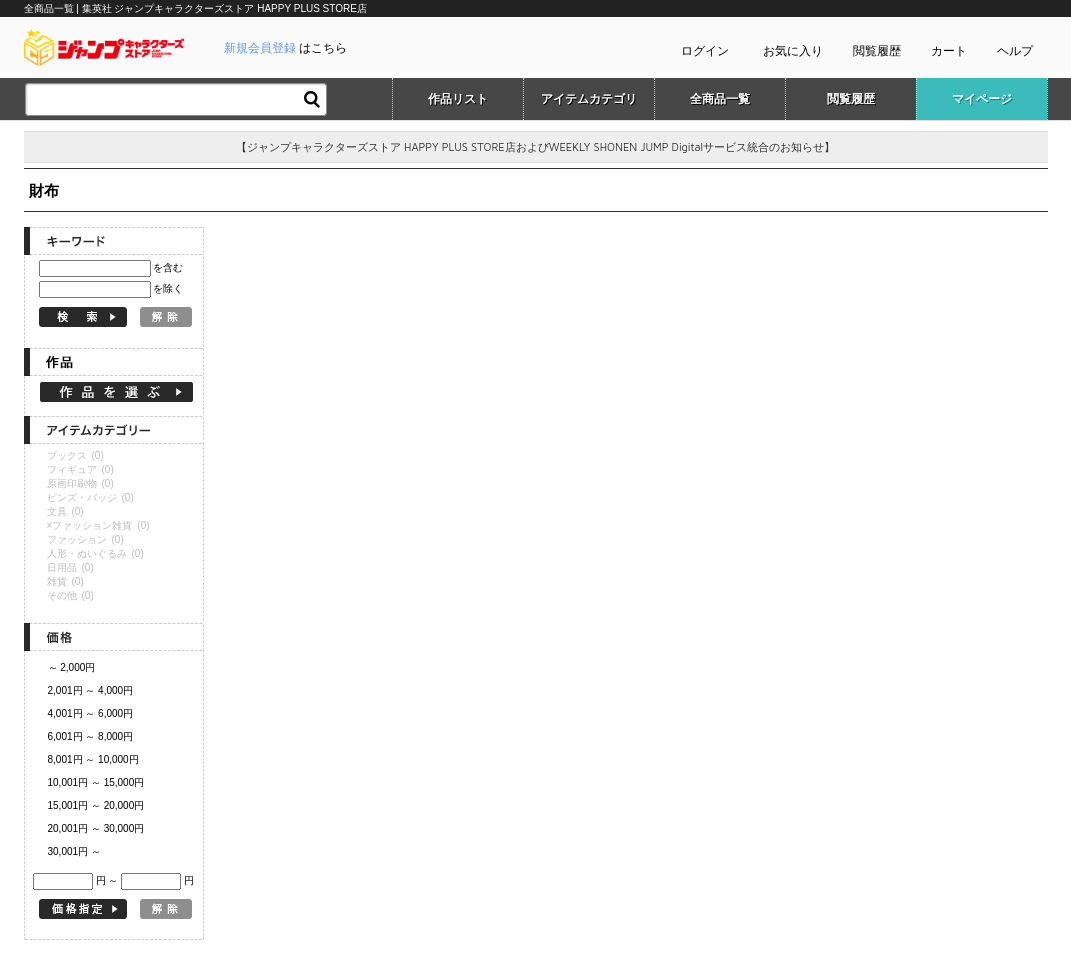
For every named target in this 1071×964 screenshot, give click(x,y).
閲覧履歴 (877, 51)
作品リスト (458, 99)
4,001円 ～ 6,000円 (91, 713)
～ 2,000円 (72, 667)
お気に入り (793, 51)
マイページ (982, 99)
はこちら (285, 48)
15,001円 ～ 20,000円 (96, 805)
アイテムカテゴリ (589, 99)
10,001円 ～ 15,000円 (96, 782)
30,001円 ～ (74, 851)
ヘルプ (1015, 51)
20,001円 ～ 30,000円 (96, 828)
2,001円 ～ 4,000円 (91, 690)
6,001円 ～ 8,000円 (91, 736)
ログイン (705, 51)
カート (949, 51)
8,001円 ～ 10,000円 (93, 759)
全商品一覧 (720, 99)
